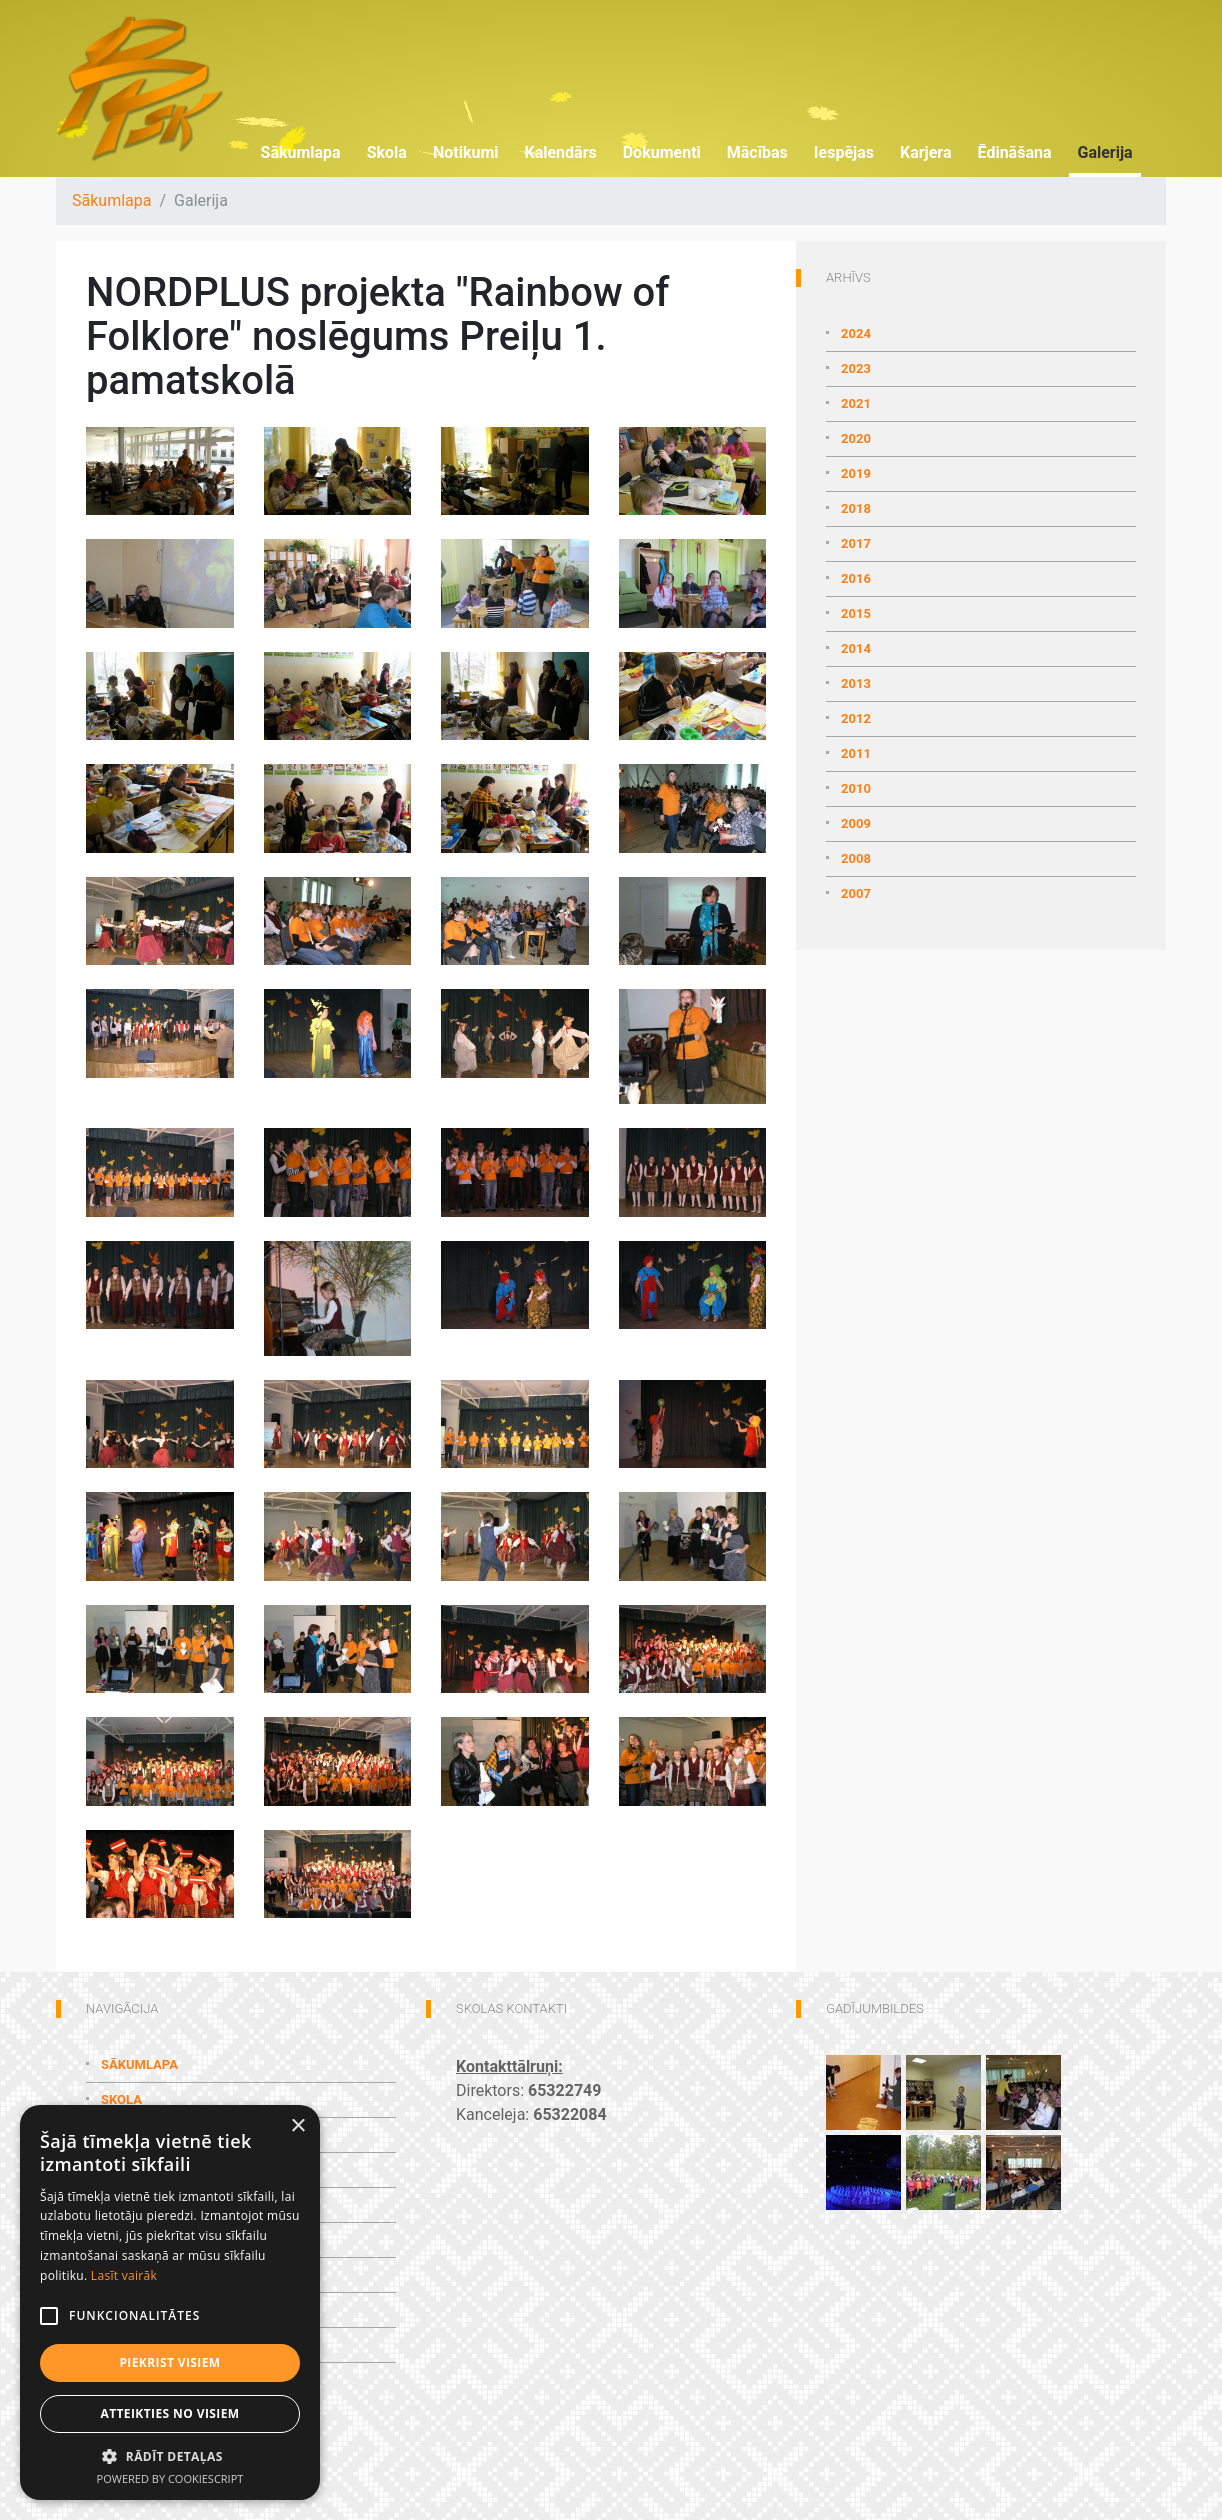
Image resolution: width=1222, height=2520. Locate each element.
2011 (856, 753)
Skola (387, 152)
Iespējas (844, 152)
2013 (856, 683)
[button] (170, 2456)
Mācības (757, 152)
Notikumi (466, 152)
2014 (856, 648)
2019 (856, 473)
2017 (856, 543)
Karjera (926, 152)
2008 (856, 858)
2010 (856, 788)
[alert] (170, 2302)
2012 (856, 718)
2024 (856, 333)
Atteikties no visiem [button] (169, 2413)
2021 (856, 403)
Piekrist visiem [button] (169, 2362)
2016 (856, 578)
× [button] (297, 2126)
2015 (856, 613)
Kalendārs (560, 152)
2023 (856, 368)
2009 (856, 823)
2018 (856, 508)
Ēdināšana (1015, 152)
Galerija (1104, 152)
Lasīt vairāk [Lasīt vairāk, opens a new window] (124, 2275)
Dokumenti (662, 152)
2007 (856, 893)
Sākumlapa (301, 152)
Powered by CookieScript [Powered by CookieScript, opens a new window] (170, 2478)
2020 (856, 438)
